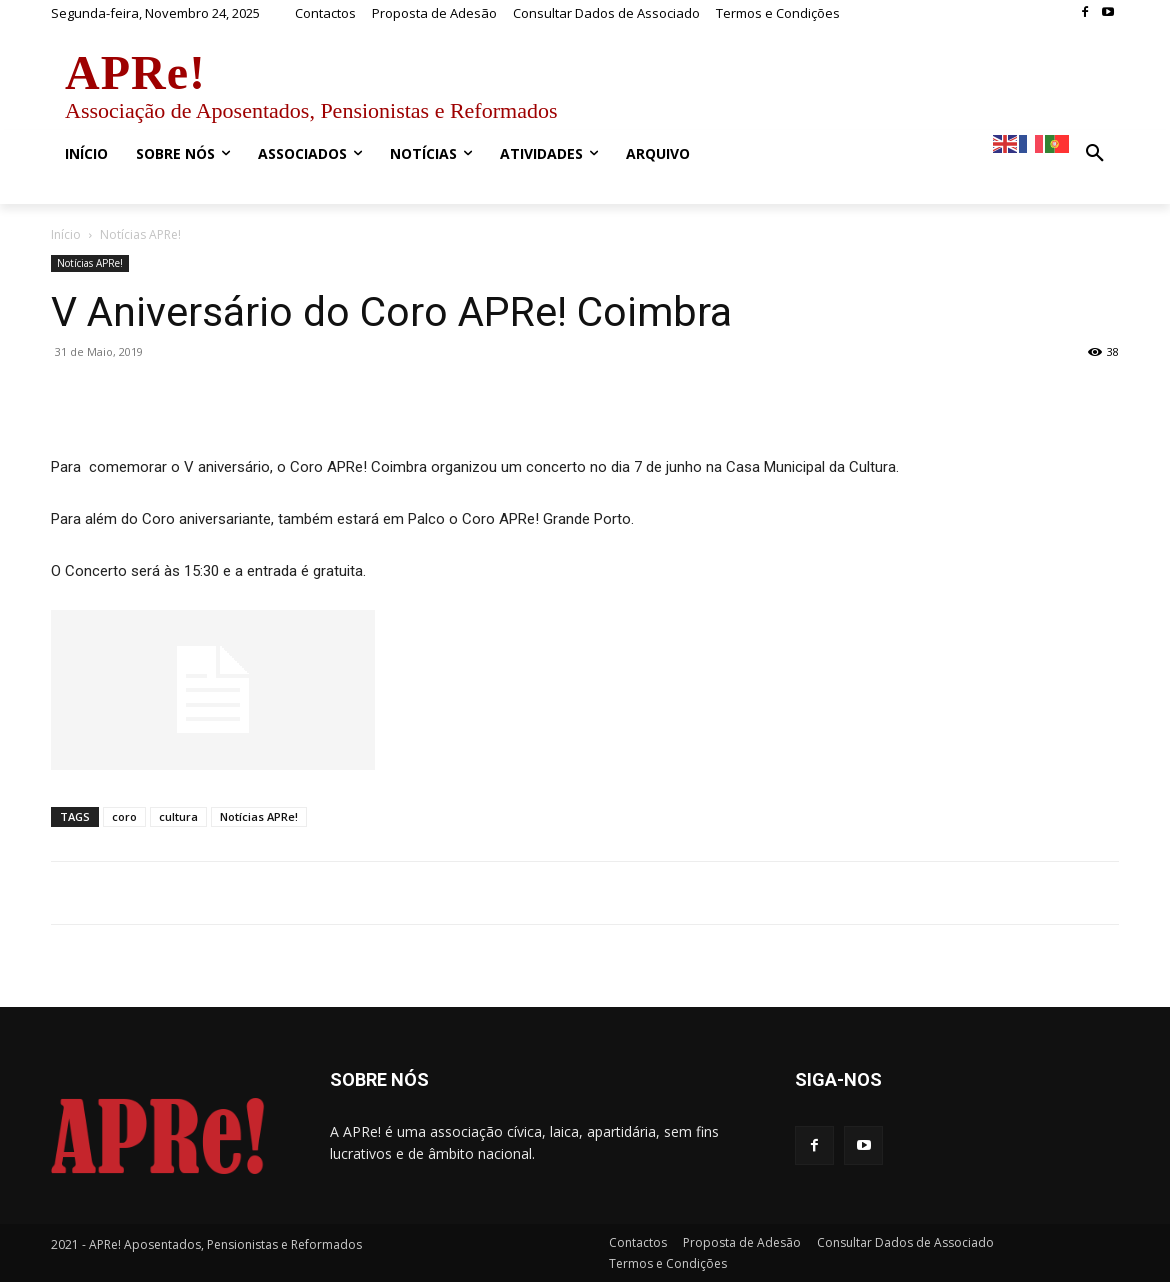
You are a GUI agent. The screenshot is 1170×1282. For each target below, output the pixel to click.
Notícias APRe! (90, 263)
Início (66, 234)
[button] (1095, 154)
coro (124, 816)
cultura (178, 816)
